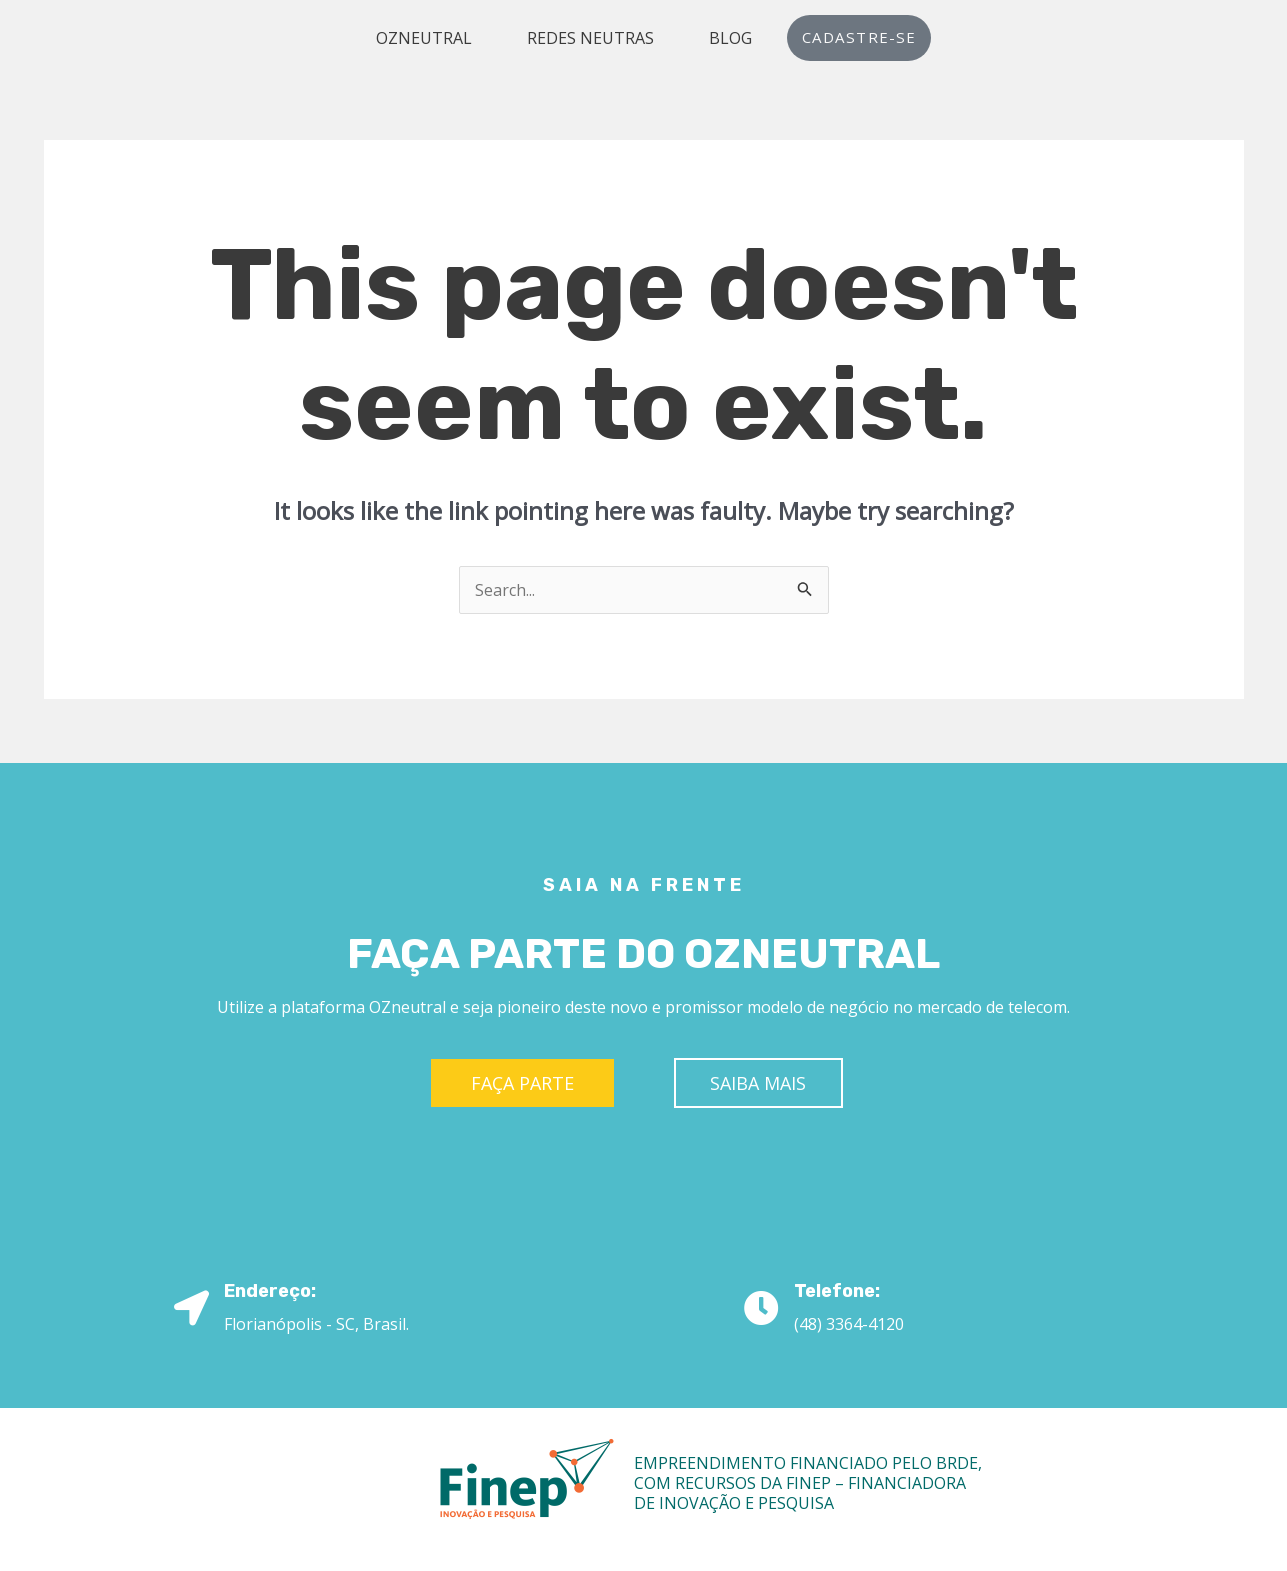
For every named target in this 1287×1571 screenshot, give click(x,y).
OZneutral (426, 38)
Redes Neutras (592, 38)
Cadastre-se (859, 38)
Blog (732, 38)
